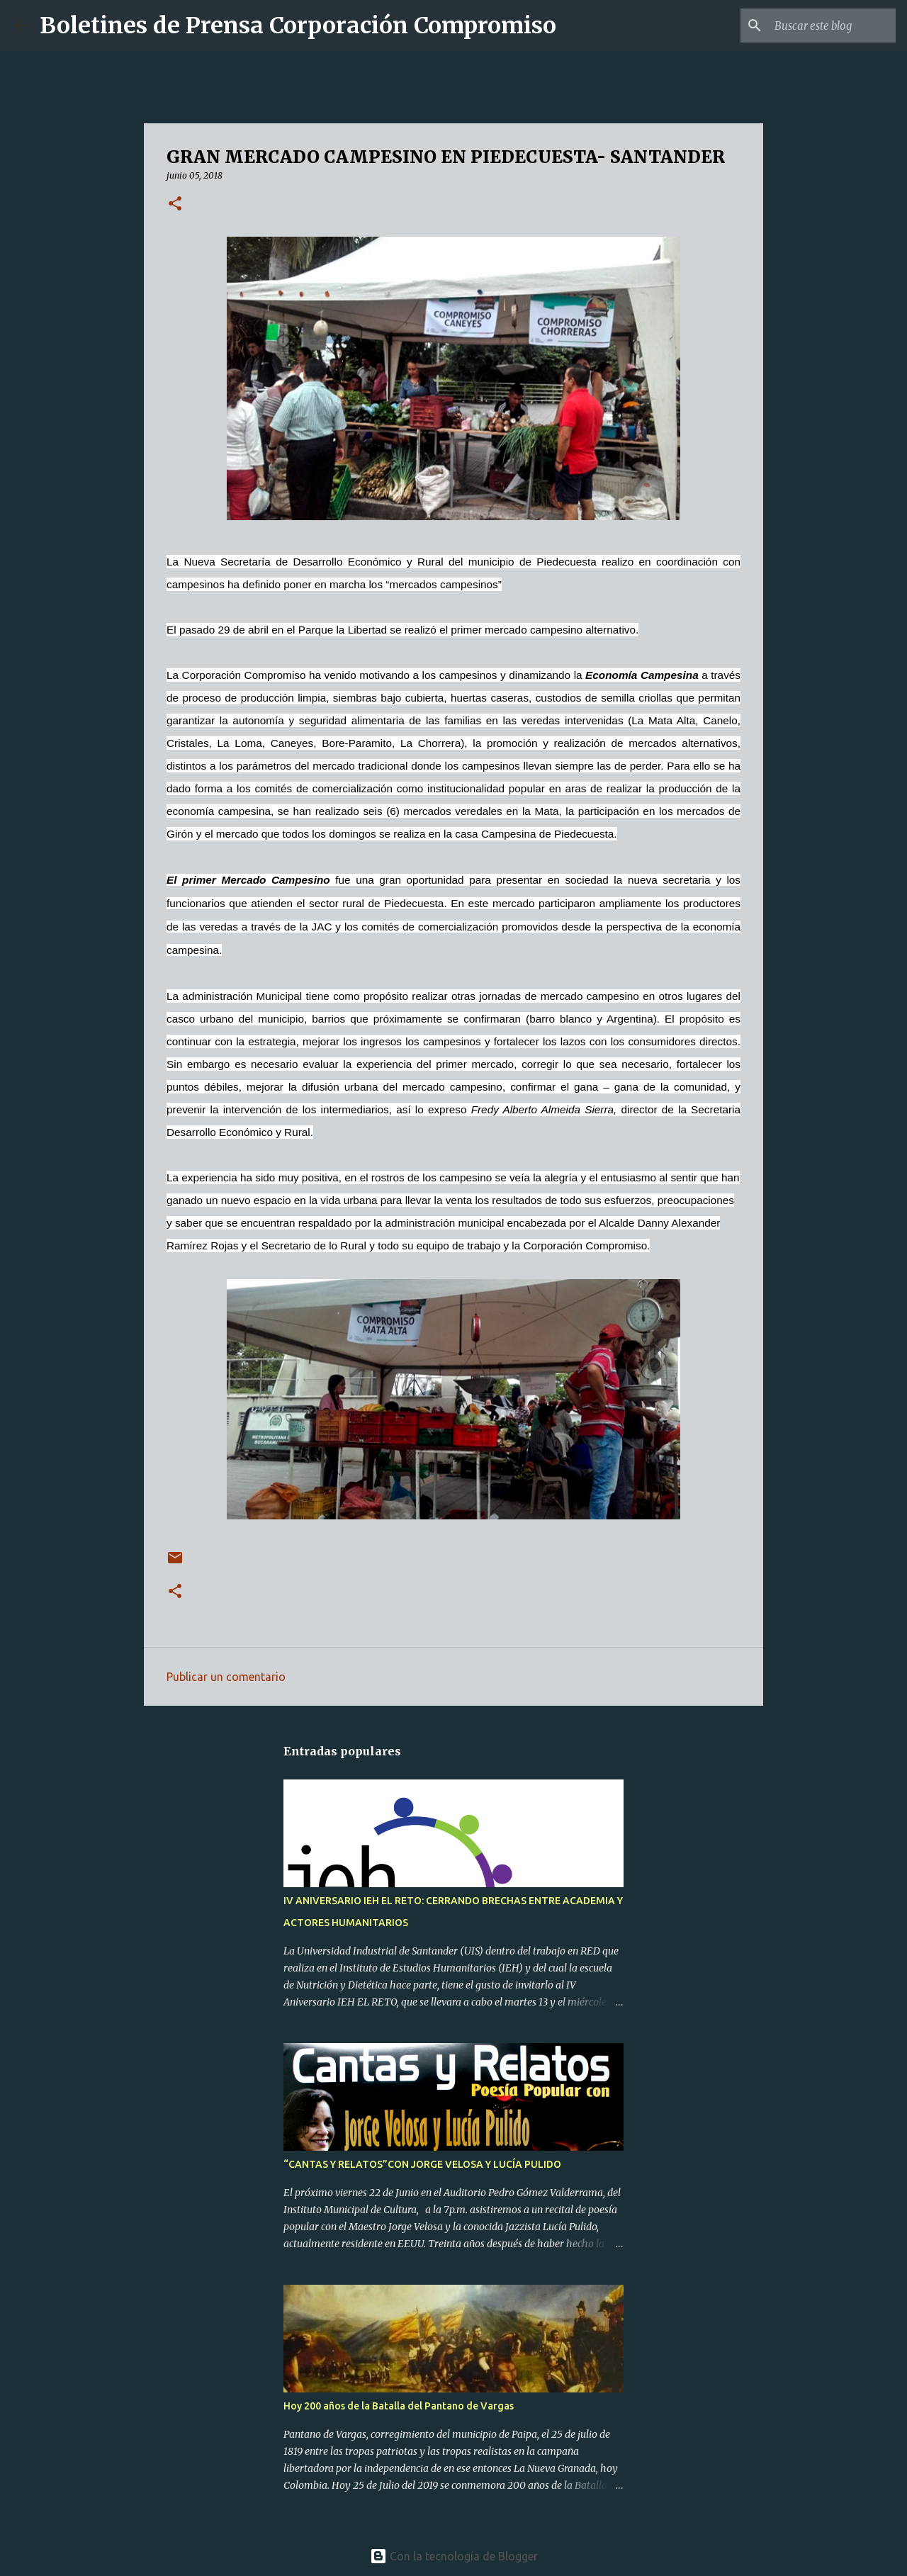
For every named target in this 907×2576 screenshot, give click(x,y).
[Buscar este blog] (821, 26)
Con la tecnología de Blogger (454, 2556)
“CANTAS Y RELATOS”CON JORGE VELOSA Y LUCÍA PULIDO (422, 2164)
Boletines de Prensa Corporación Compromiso (298, 25)
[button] (175, 204)
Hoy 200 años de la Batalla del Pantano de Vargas (398, 2406)
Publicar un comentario (226, 1676)
